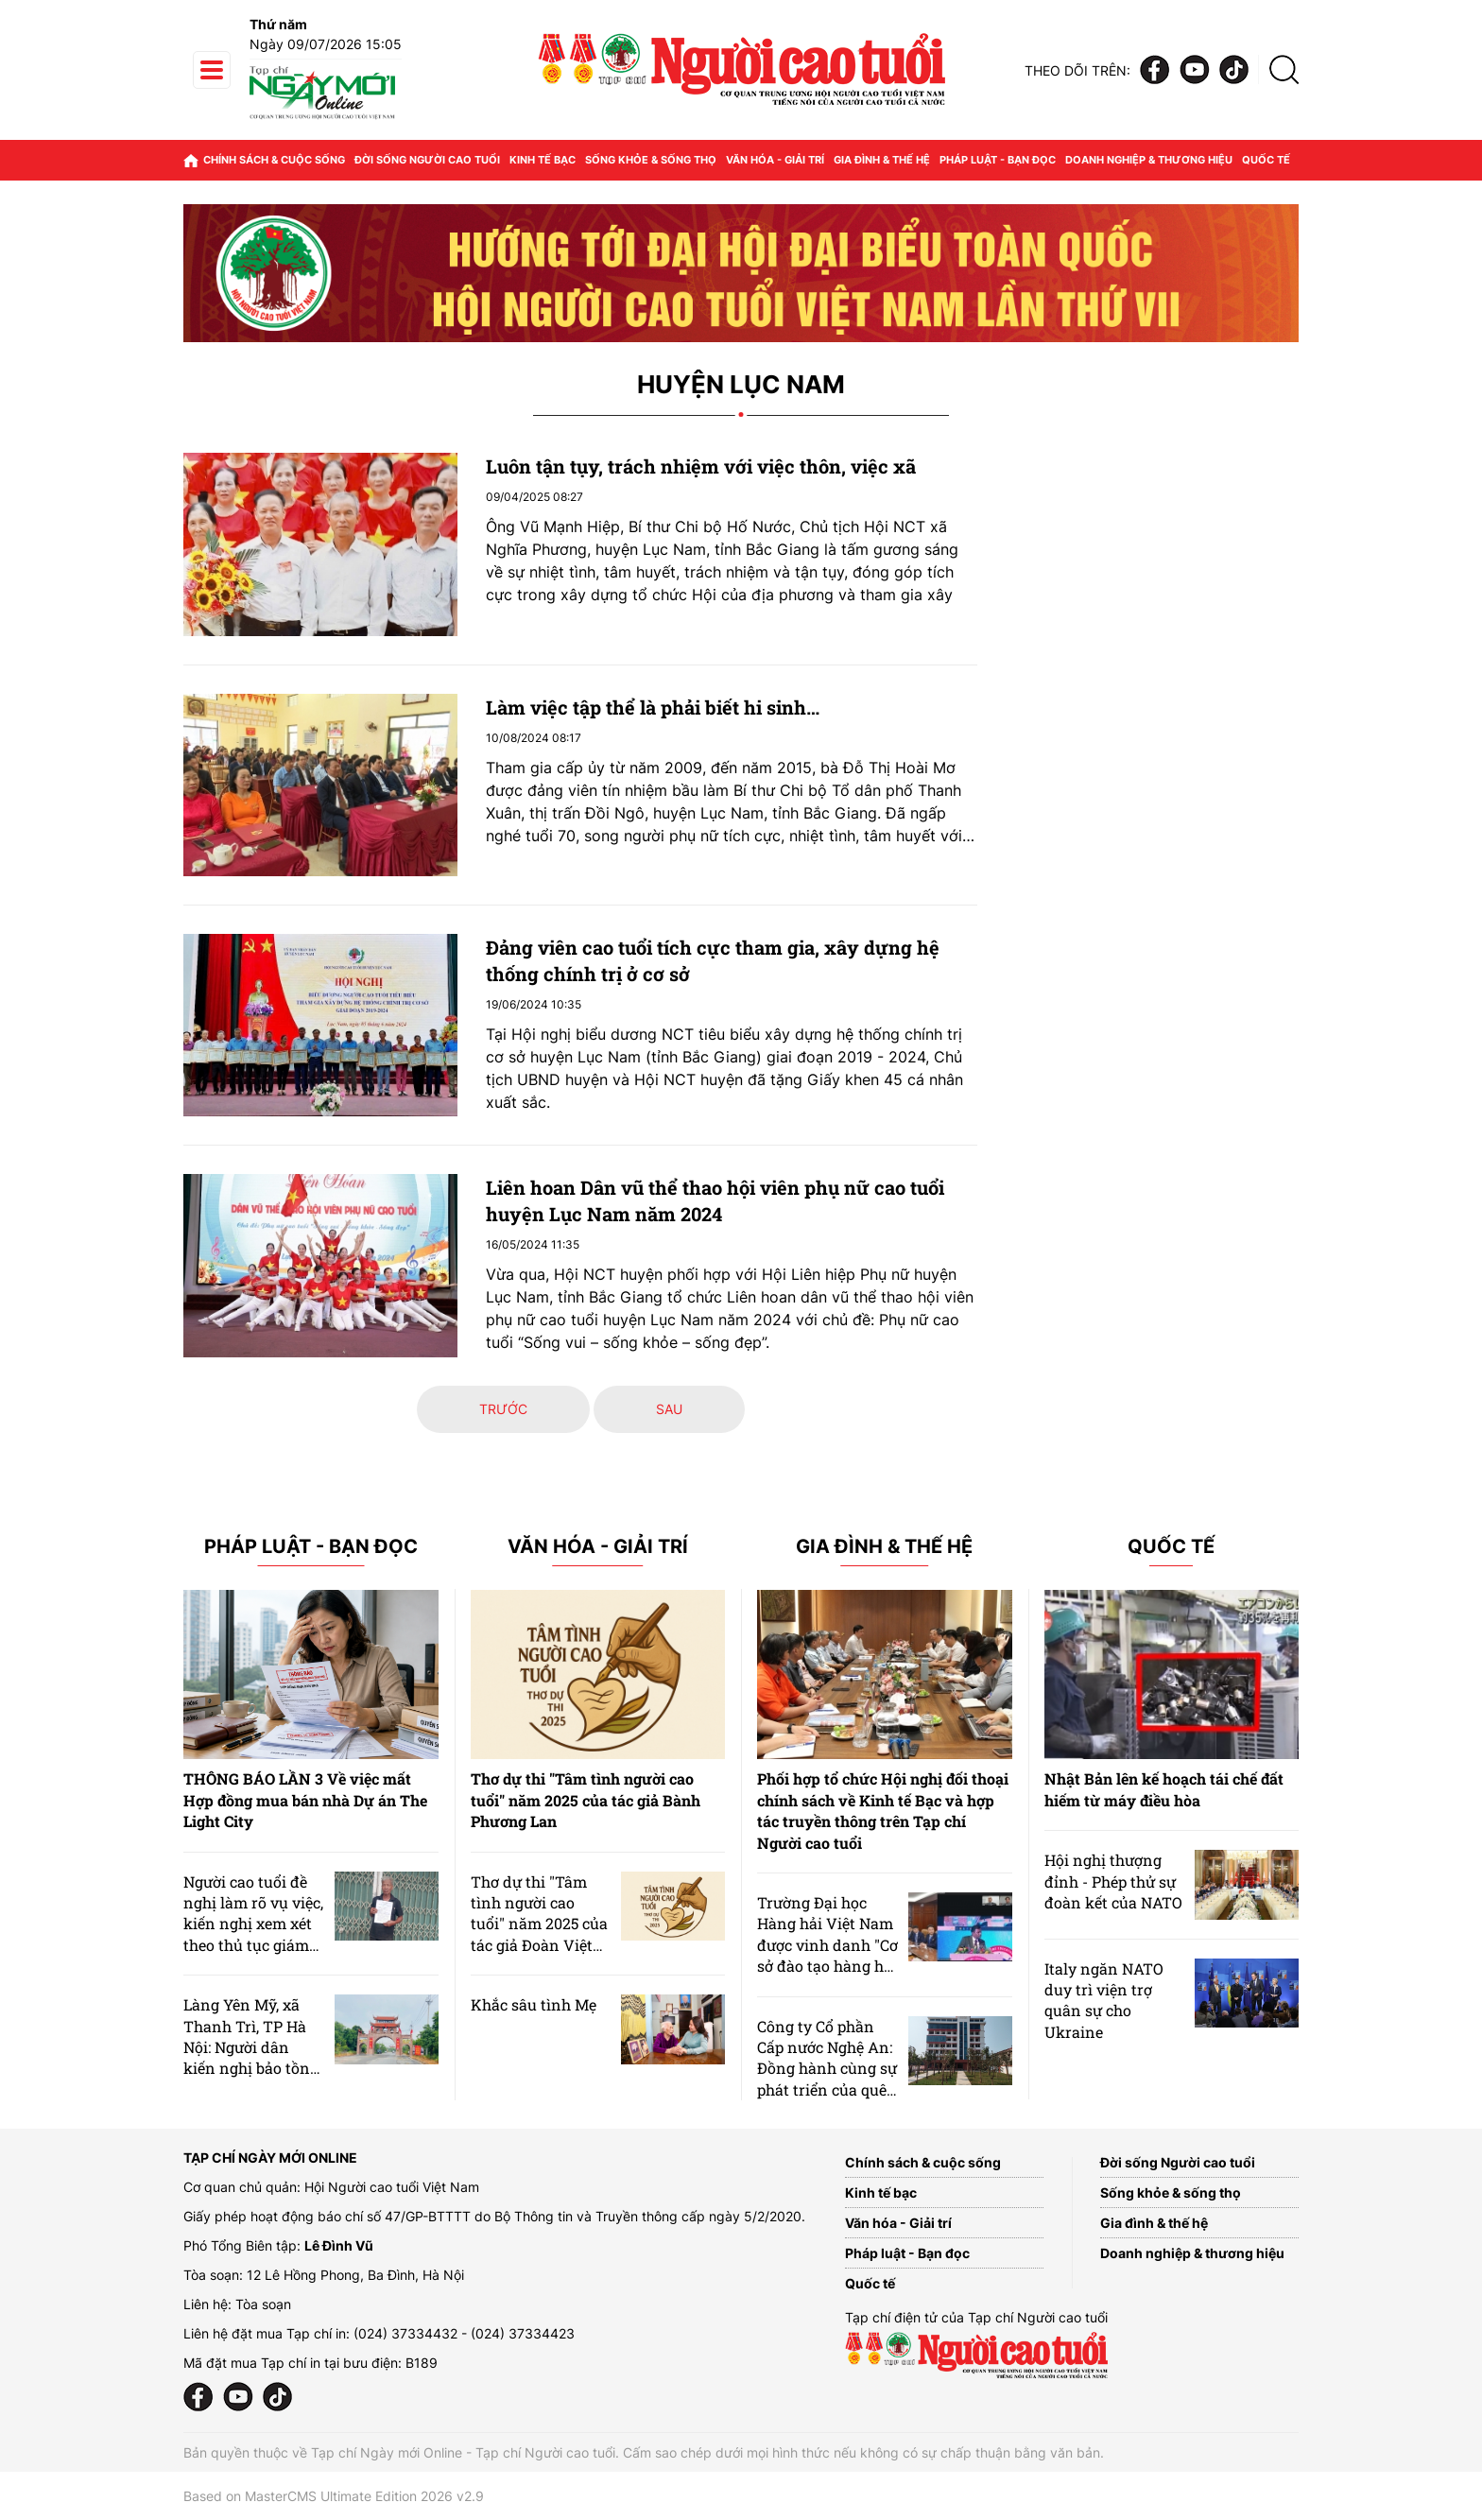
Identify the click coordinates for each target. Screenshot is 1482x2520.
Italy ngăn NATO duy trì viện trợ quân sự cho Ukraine (1103, 2000)
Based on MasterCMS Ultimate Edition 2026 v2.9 (333, 2496)
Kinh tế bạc (542, 159)
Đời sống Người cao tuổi (427, 159)
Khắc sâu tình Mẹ (533, 2004)
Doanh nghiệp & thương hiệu (1148, 159)
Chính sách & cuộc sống (274, 159)
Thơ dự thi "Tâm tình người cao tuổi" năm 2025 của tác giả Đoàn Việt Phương (539, 1924)
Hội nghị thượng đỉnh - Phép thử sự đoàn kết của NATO (1113, 1881)
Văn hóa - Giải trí (775, 159)
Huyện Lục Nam (741, 385)
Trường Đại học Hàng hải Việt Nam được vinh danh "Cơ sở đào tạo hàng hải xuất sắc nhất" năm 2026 (827, 1955)
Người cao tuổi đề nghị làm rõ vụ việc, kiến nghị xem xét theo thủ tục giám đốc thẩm (253, 1924)
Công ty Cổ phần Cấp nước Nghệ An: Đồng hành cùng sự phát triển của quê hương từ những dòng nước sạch (827, 2079)
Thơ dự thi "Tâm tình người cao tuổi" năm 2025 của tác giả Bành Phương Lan (585, 1800)
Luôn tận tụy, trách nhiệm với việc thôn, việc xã (701, 466)
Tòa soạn (263, 2304)
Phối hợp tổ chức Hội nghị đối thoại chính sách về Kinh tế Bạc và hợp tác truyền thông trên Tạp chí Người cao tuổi (882, 1810)
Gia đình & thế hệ (882, 159)
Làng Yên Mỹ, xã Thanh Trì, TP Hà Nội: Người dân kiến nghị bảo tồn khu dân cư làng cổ (251, 2046)
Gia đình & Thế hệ (884, 1547)
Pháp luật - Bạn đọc (997, 159)
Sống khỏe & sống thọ (650, 159)
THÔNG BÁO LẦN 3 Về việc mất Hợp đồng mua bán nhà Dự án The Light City (305, 1800)
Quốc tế (1266, 159)
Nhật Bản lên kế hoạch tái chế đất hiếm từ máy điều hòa (1164, 1789)
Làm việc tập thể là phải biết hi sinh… (652, 707)
